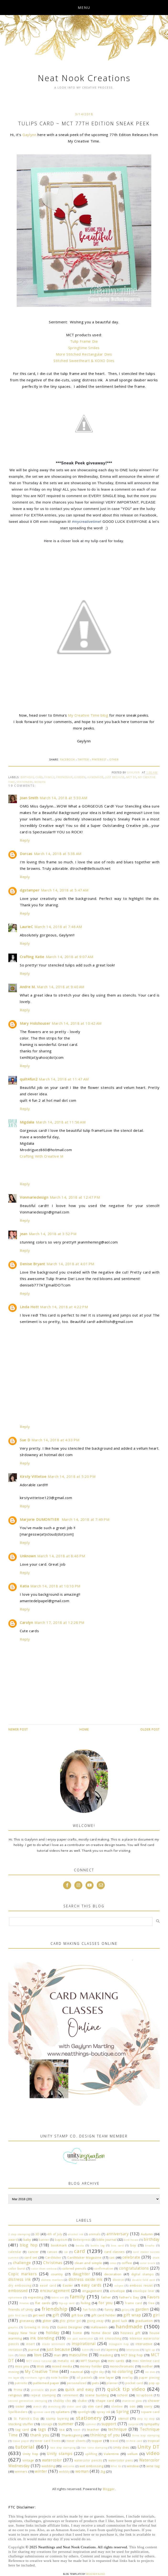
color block (147, 2263)
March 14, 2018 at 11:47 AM (64, 1079)
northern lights (35, 2377)
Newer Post (18, 1729)
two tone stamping (94, 2447)
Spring (122, 2411)
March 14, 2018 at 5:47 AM (65, 890)
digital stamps (142, 2274)
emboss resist (141, 2285)
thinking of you (105, 2435)
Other (114, 759)
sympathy (152, 2424)
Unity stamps (60, 2453)
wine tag (153, 2466)
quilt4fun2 (28, 1079)
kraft (97, 2349)
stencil (123, 2418)
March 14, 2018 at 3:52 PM (53, 1233)
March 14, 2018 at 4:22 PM (64, 1306)
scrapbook (144, 2395)
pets (95, 2383)
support (108, 2423)
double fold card (143, 2280)
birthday (27, 777)
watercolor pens (120, 2460)
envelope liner (144, 2291)
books (80, 2245)
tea (61, 2429)
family (49, 777)
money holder (91, 2366)
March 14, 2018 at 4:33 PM (55, 1440)
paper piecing (149, 2377)
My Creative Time (41, 2371)
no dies (150, 2372)
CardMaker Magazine (84, 2257)
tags (42, 2429)
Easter (68, 2285)
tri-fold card (134, 2441)
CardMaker (53, 2257)
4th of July (54, 2234)
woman (40, 782)
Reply (25, 840)
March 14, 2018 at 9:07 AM (69, 956)
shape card (105, 2400)
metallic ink (66, 2361)
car (66, 2252)
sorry (148, 2406)
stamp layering (57, 2418)
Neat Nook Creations (84, 78)
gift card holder (103, 2315)
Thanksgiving (72, 2435)
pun (53, 2389)
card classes (114, 2252)
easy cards (91, 2285)
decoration (112, 2274)
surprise (133, 2424)
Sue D (25, 1440)
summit (91, 2424)
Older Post (150, 1729)
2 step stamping (19, 2234)
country (57, 2274)
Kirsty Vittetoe (33, 1476)
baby (27, 2239)
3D (37, 2234)
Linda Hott (29, 1306)
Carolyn (26, 1622)
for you (105, 2302)
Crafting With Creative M (41, 1156)
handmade (95, 777)
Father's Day (129, 2297)
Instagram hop (119, 2344)
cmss (113, 2263)
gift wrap (132, 2315)
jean (23, 1233)
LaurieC (26, 926)
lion (11, 2355)
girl (156, 2315)
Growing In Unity (36, 2327)
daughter (81, 2274)
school (122, 2395)
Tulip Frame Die (84, 341)
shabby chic (62, 2401)
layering (111, 2349)
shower (154, 2400)
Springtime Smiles (84, 347)
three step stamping (146, 2435)
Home (84, 1729)
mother (147, 2366)
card (39, 777)
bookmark (59, 2245)
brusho (150, 2245)
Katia (24, 1586)
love (38, 2354)
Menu (84, 7)
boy (133, 2245)
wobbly (64, 2471)
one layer (106, 2377)
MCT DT (131, 777)
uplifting (91, 2454)
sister (20, 2406)
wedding (48, 2466)
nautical (76, 2372)
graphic (13, 2327)
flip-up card (67, 2303)
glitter (47, 2321)
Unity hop (30, 2454)
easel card (48, 2285)
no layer (14, 2377)
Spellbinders (17, 2412)
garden (80, 777)
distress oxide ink (85, 2279)
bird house (131, 2239)
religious (15, 2395)
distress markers (52, 2280)
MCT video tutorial (39, 2361)
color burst (16, 2268)
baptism (61, 2239)
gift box (77, 2315)
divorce (118, 2280)
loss (22, 2355)
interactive (144, 2344)
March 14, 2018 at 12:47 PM (75, 1197)
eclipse (118, 2285)
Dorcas (26, 853)
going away (95, 2321)
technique (117, 2429)
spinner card (41, 2412)
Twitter (83, 759)
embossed (18, 2290)
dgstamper (29, 890)
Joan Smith (29, 797)
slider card (74, 2406)
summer (66, 2423)
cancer (33, 2252)
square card (150, 2412)
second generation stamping (27, 2401)
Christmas (52, 2262)
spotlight (84, 2412)
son (133, 2406)
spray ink (103, 2412)
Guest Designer (69, 2327)
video (153, 2453)
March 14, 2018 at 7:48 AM (58, 926)
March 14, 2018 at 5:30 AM (63, 797)
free (151, 2303)
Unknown (28, 1555)
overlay (127, 2377)
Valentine (111, 2454)
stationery (25, 782)
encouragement (55, 2290)
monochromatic (122, 2366)
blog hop (28, 2245)
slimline (117, 2406)
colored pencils (74, 2268)
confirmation (103, 2268)
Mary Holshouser (35, 1023)
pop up (154, 2383)
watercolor (52, 2460)
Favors (153, 2297)
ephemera (15, 2297)
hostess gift (130, 2333)
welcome (68, 2466)
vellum (132, 2454)
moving (13, 2372)
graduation (144, 2321)
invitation (15, 2349)
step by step (146, 2418)
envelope (117, 2291)
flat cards (43, 2303)
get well (39, 2315)
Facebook (67, 759)
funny (109, 2309)
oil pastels (85, 2377)
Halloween (99, 2327)
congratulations (134, 2268)
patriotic (21, 2383)
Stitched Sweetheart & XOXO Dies (84, 360)
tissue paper (21, 2441)
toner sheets (76, 2441)
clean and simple (88, 2263)
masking (106, 2355)
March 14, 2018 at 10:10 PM (55, 1586)
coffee (127, 2263)
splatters (63, 2412)
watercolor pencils (88, 2460)
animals (94, 2234)
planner (112, 2383)
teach (77, 2429)
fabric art (57, 2297)
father (106, 2297)
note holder (60, 2377)
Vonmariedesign (34, 1197)
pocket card (134, 2383)
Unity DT (148, 2446)
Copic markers (22, 2274)
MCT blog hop (132, 2355)
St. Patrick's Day (26, 2418)
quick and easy (79, 2389)
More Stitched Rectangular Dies (84, 354)
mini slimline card (146, 2361)
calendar (14, 2252)
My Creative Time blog (88, 715)
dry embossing (19, 2285)
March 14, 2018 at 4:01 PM (70, 1263)
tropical (154, 2441)
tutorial (25, 2446)
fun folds (90, 2309)
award (13, 2239)
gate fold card (17, 2315)
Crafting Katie (32, 956)
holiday (52, 2332)
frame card (133, 2303)
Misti (40, 2366)
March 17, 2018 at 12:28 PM (59, 1622)
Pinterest (99, 759)
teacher (93, 2429)
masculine (78, 2354)
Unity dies (121, 2447)
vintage (28, 2460)
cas (112, 2257)
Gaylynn (29, 134)
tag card (22, 2429)
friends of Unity (21, 2309)
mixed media (62, 2366)
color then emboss (44, 2268)
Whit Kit (116, 2466)
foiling (85, 2303)
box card (117, 2245)
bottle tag (98, 2245)
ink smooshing (110, 2338)
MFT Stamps (90, 2361)
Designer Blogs (95, 2574)
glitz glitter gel (70, 2321)
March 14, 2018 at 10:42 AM (77, 1023)
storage (46, 2424)
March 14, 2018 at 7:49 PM (86, 1519)
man (57, 2355)
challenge (22, 2262)
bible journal (106, 2239)
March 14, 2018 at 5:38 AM (57, 853)
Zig (102, 2471)
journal (33, 2349)
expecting (35, 2297)
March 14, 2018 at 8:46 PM (61, 1555)
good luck (119, 2321)
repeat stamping (43, 2395)
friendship (64, 777)
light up (150, 2349)
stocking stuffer (20, 2424)
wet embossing (91, 2466)
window (133, 2466)
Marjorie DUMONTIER (40, 1519)
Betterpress (82, 2239)
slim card (95, 2406)
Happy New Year (22, 2333)
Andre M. (28, 986)
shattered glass (132, 2401)
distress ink (19, 2279)
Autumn (147, 2234)
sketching (54, 2406)
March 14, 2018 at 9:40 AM (60, 986)
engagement (92, 2291)
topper (97, 2441)
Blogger (109, 2489)
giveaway (26, 2321)
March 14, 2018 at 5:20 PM (71, 1476)
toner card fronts (48, 2441)
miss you (22, 2366)
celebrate (131, 2257)
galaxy (126, 2309)
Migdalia (27, 1122)
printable (37, 2390)
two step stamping (63, 2447)
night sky (97, 2372)
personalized (77, 2383)
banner (44, 2239)
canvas (52, 2252)
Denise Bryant (32, 1263)
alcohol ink (75, 2234)
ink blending (42, 2338)
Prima (18, 2390)
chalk (156, 2257)
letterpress (133, 2349)
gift (55, 2315)
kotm (85, 2349)
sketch (37, 2406)
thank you (39, 2435)
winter (41, 2471)
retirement (70, 2395)
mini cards (116, 2361)
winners (21, 2471)
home (77, 2333)
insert (30, 2344)
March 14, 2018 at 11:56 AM (61, 1122)
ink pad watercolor (80, 2338)
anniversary (117, 2233)
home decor (101, 2333)
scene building (97, 2395)
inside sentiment (53, 2344)
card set (30, 2257)
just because (115, 777)
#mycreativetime (86, 521)
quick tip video (126, 2389)
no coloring (122, 2371)
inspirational (84, 2343)
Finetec (24, 2303)
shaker (83, 2401)
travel (114, 2441)
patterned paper (46, 2383)
